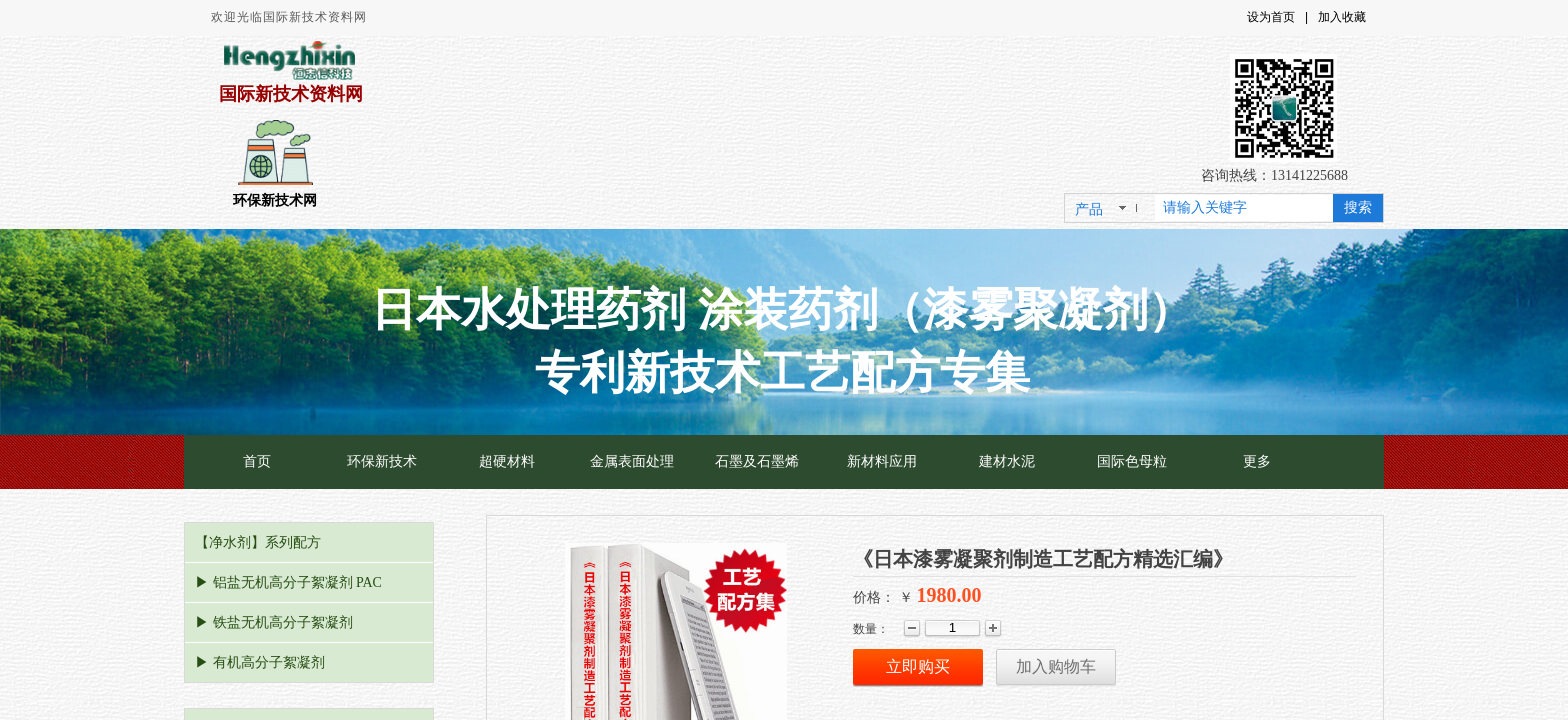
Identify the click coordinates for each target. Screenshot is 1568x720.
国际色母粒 (1132, 461)
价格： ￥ (883, 597)
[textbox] (1244, 208)
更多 (1257, 461)
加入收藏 (1342, 17)
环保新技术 (382, 461)
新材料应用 (882, 461)
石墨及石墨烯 (757, 461)
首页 (257, 461)
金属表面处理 (632, 461)
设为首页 (1271, 17)
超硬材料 (507, 461)
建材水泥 (1007, 461)
